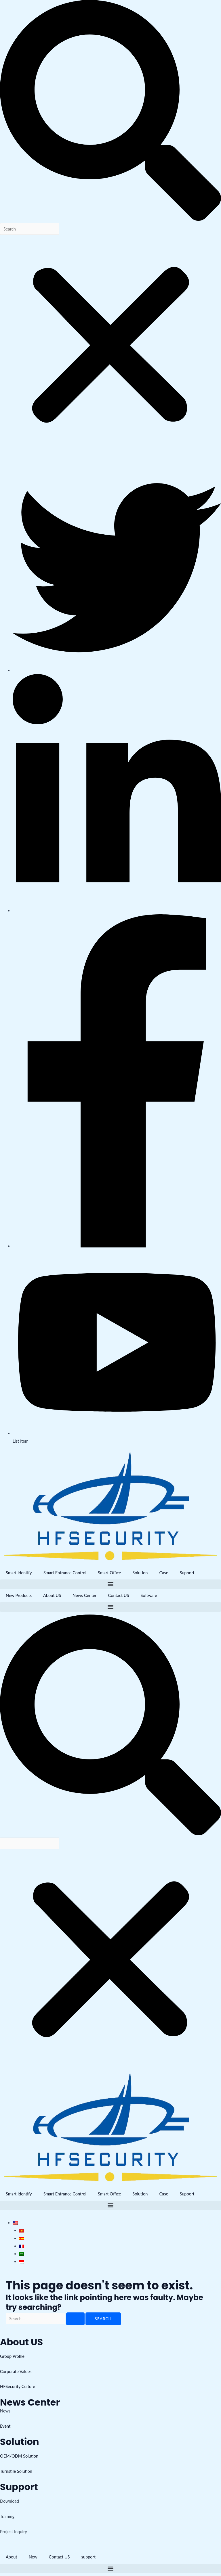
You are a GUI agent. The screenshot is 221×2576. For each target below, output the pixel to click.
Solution (140, 1572)
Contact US (118, 1595)
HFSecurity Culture (17, 2386)
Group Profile (12, 2356)
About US (52, 1595)
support (88, 2556)
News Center (84, 1595)
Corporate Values (16, 2371)
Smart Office (109, 1572)
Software (149, 1595)
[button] (110, 111)
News (5, 2410)
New (33, 2556)
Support (187, 1572)
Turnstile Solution (16, 2471)
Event (5, 2426)
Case (163, 1572)
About (11, 2556)
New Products (19, 1595)
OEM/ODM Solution (19, 2456)
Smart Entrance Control (64, 1572)
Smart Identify (19, 1572)
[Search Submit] (75, 2319)
